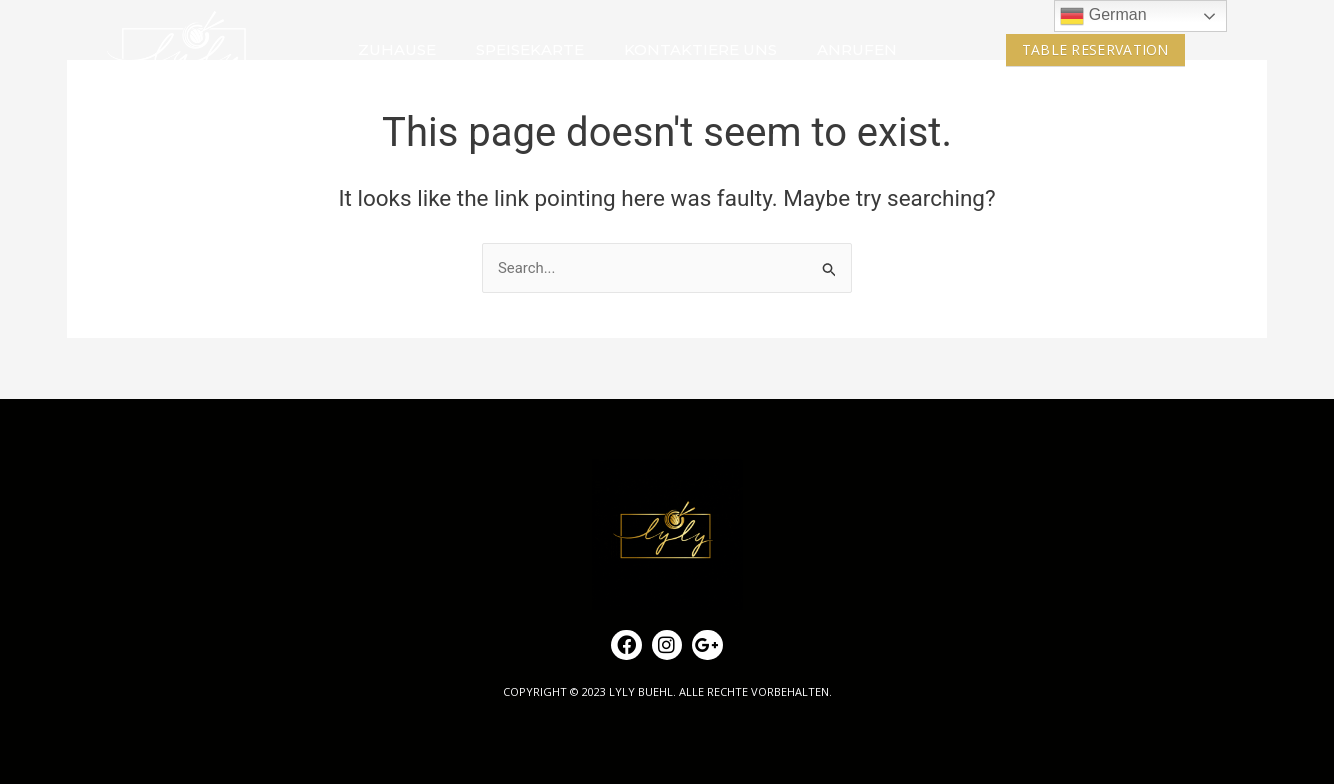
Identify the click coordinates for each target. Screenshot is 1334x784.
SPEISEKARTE (530, 49)
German (1103, 16)
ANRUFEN (857, 49)
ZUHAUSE (397, 49)
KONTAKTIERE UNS (700, 49)
